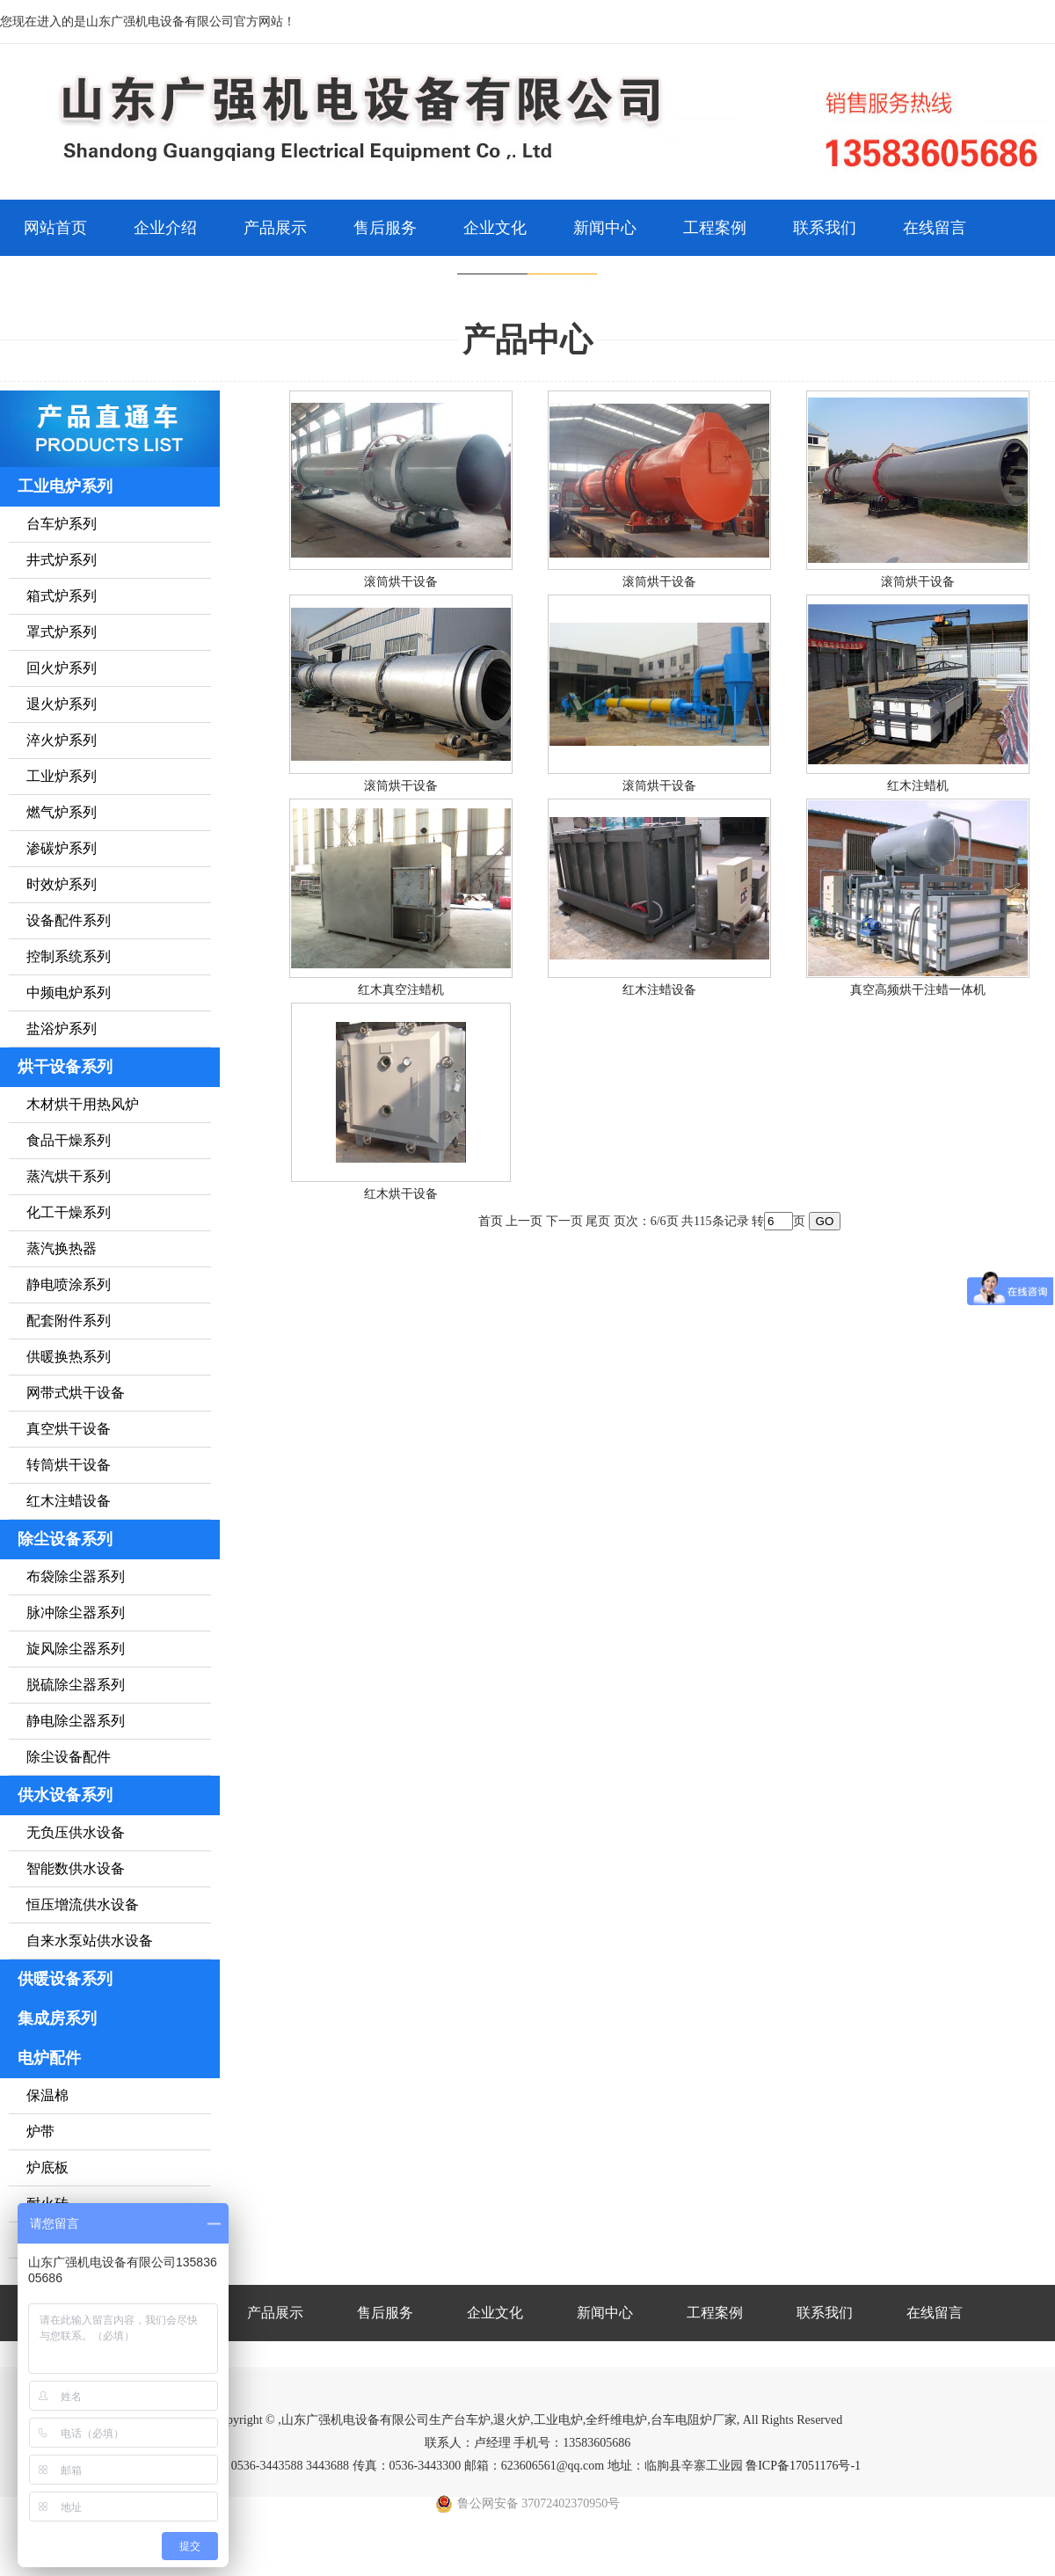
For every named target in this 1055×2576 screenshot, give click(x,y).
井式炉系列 (61, 559)
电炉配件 (49, 2058)
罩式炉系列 (61, 631)
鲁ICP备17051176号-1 (803, 2465)
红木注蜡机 (918, 785)
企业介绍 (165, 228)
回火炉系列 (61, 667)
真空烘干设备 (68, 1428)
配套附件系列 (68, 1320)
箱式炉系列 (61, 595)
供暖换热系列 (68, 1356)
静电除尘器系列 (75, 1720)
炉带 (40, 2131)
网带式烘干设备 (75, 1392)
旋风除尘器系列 (75, 1648)
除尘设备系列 (65, 1539)
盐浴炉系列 (61, 1028)
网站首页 (55, 228)
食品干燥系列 (68, 1140)
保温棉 (47, 2095)
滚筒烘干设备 (401, 581)
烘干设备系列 (65, 1067)
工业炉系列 (61, 776)
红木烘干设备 (401, 1193)
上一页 (524, 1221)
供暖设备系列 (65, 1979)
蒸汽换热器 (61, 1248)
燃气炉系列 (61, 812)
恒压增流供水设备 (82, 1904)
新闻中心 (605, 228)
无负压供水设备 (75, 1832)
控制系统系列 (68, 956)
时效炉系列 (61, 884)
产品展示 (275, 228)
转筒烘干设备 (68, 1464)
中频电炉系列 (68, 992)
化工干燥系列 (68, 1212)
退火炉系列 (61, 704)
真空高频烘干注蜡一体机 (918, 989)
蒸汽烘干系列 (68, 1176)
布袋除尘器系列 (75, 1576)
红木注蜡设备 (68, 1500)
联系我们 (824, 228)
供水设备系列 (65, 1795)
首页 (490, 1221)
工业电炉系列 (65, 486)
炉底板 (47, 2167)
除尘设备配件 (68, 1756)
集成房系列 (57, 2018)
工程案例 (714, 228)
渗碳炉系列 (61, 848)
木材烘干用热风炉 (82, 1104)
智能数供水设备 (75, 1868)
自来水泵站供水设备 (89, 1940)
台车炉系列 (61, 523)
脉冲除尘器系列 (75, 1612)
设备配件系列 (68, 920)
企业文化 (495, 228)
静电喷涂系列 (68, 1284)
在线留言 (934, 228)
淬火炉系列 (61, 740)
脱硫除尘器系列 (75, 1684)
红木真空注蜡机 (401, 989)
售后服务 (385, 228)
